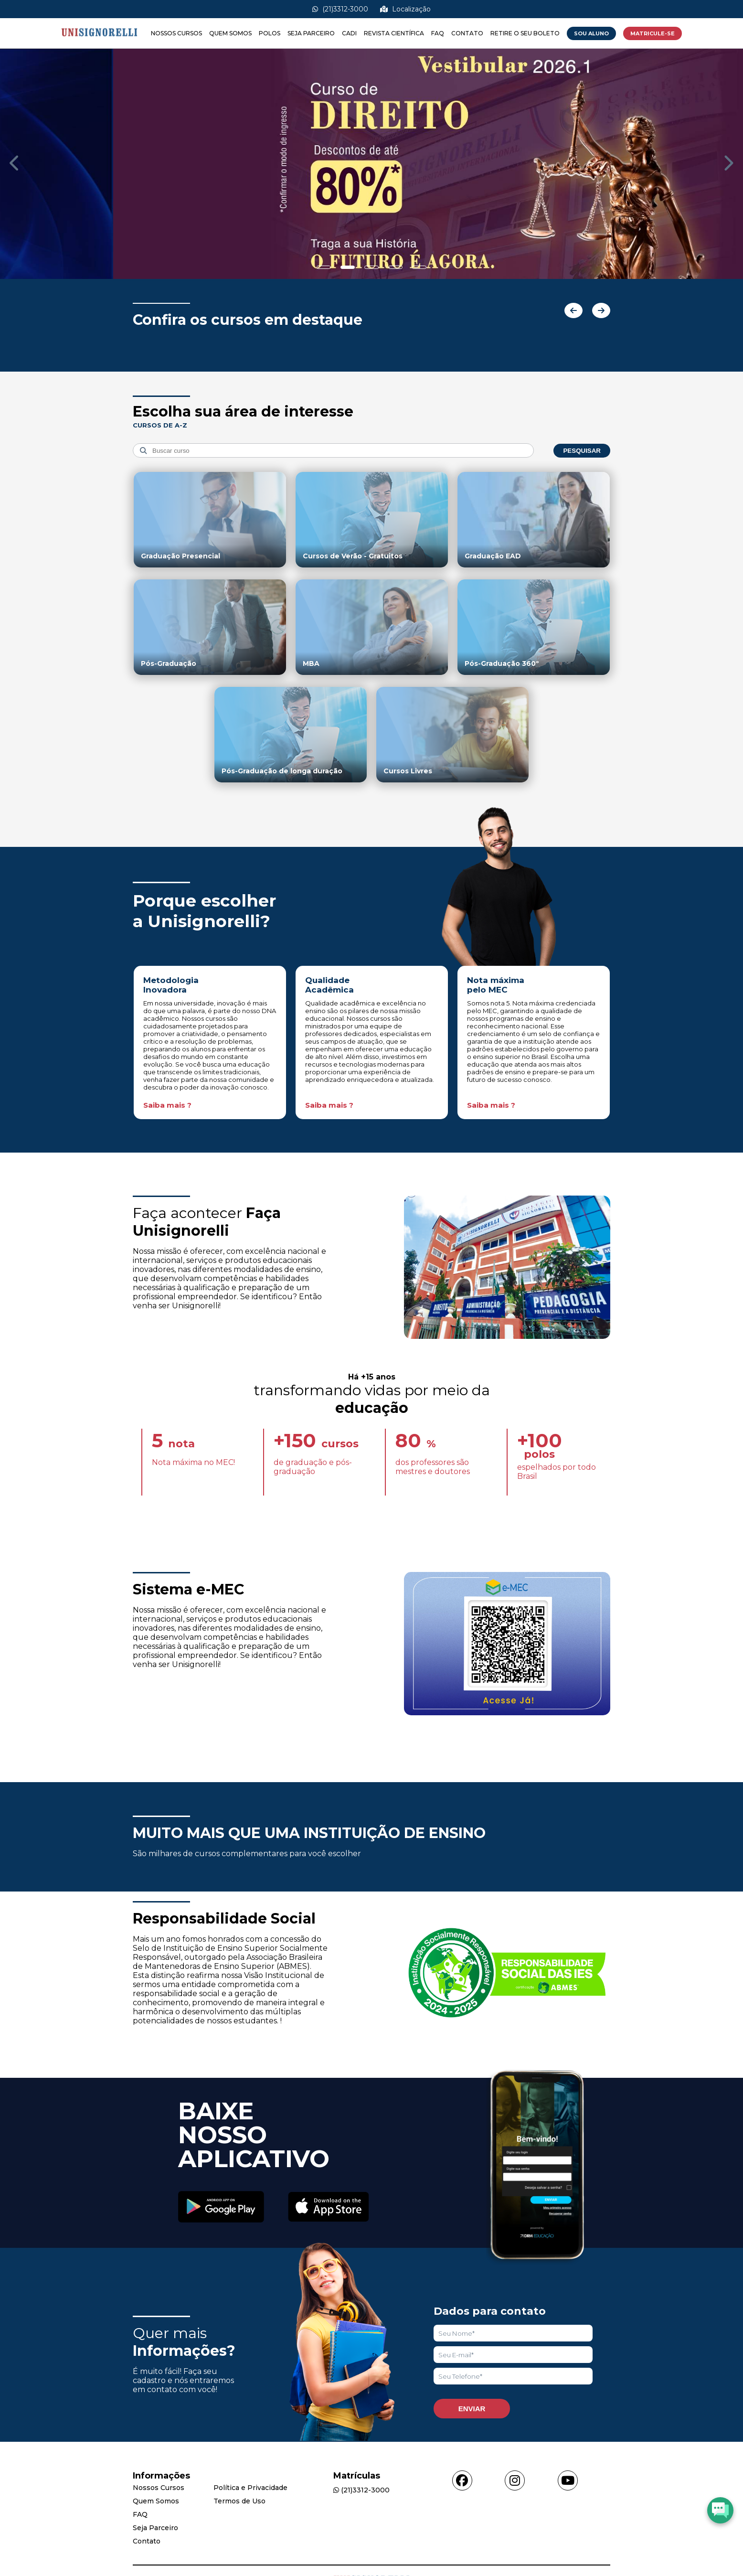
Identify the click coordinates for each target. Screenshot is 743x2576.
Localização (405, 9)
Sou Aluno (591, 33)
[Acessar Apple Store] (329, 2207)
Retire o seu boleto (525, 33)
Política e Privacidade (250, 2487)
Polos (269, 33)
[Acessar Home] (99, 43)
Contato (467, 33)
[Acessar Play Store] (221, 2207)
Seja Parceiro (311, 33)
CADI (349, 33)
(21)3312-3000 (340, 9)
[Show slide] (324, 267)
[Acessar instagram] (515, 2480)
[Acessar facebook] (462, 2480)
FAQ (437, 33)
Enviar (472, 2409)
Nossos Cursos (176, 33)
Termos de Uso (239, 2501)
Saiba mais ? (167, 1105)
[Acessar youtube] (568, 2480)
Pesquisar (582, 450)
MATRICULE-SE (652, 33)
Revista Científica (394, 33)
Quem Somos (230, 33)
